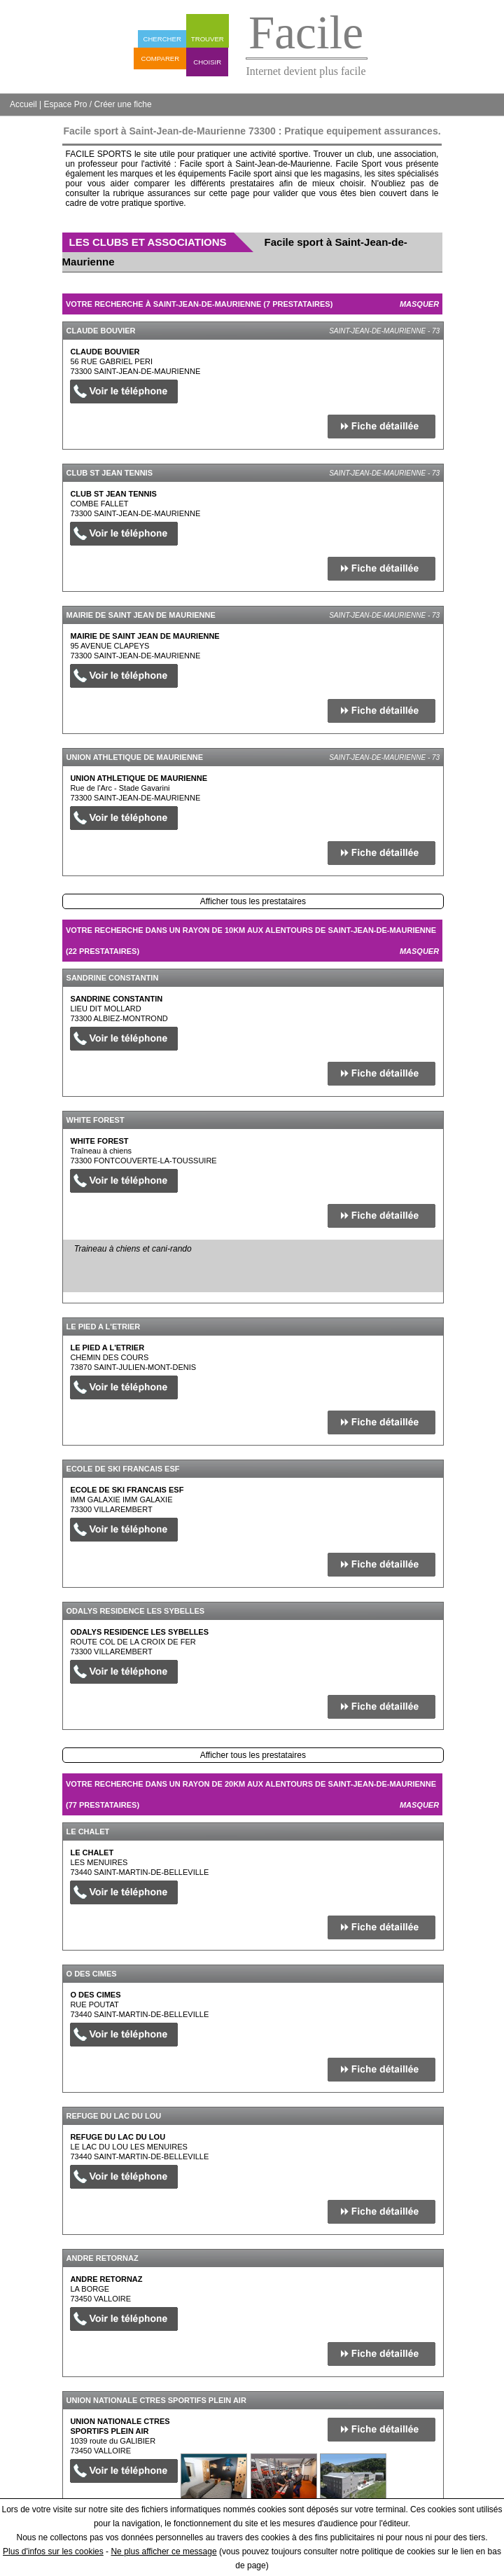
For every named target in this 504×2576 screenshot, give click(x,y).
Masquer (419, 304)
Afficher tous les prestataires (253, 901)
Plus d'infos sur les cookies (53, 2551)
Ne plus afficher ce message (163, 2551)
